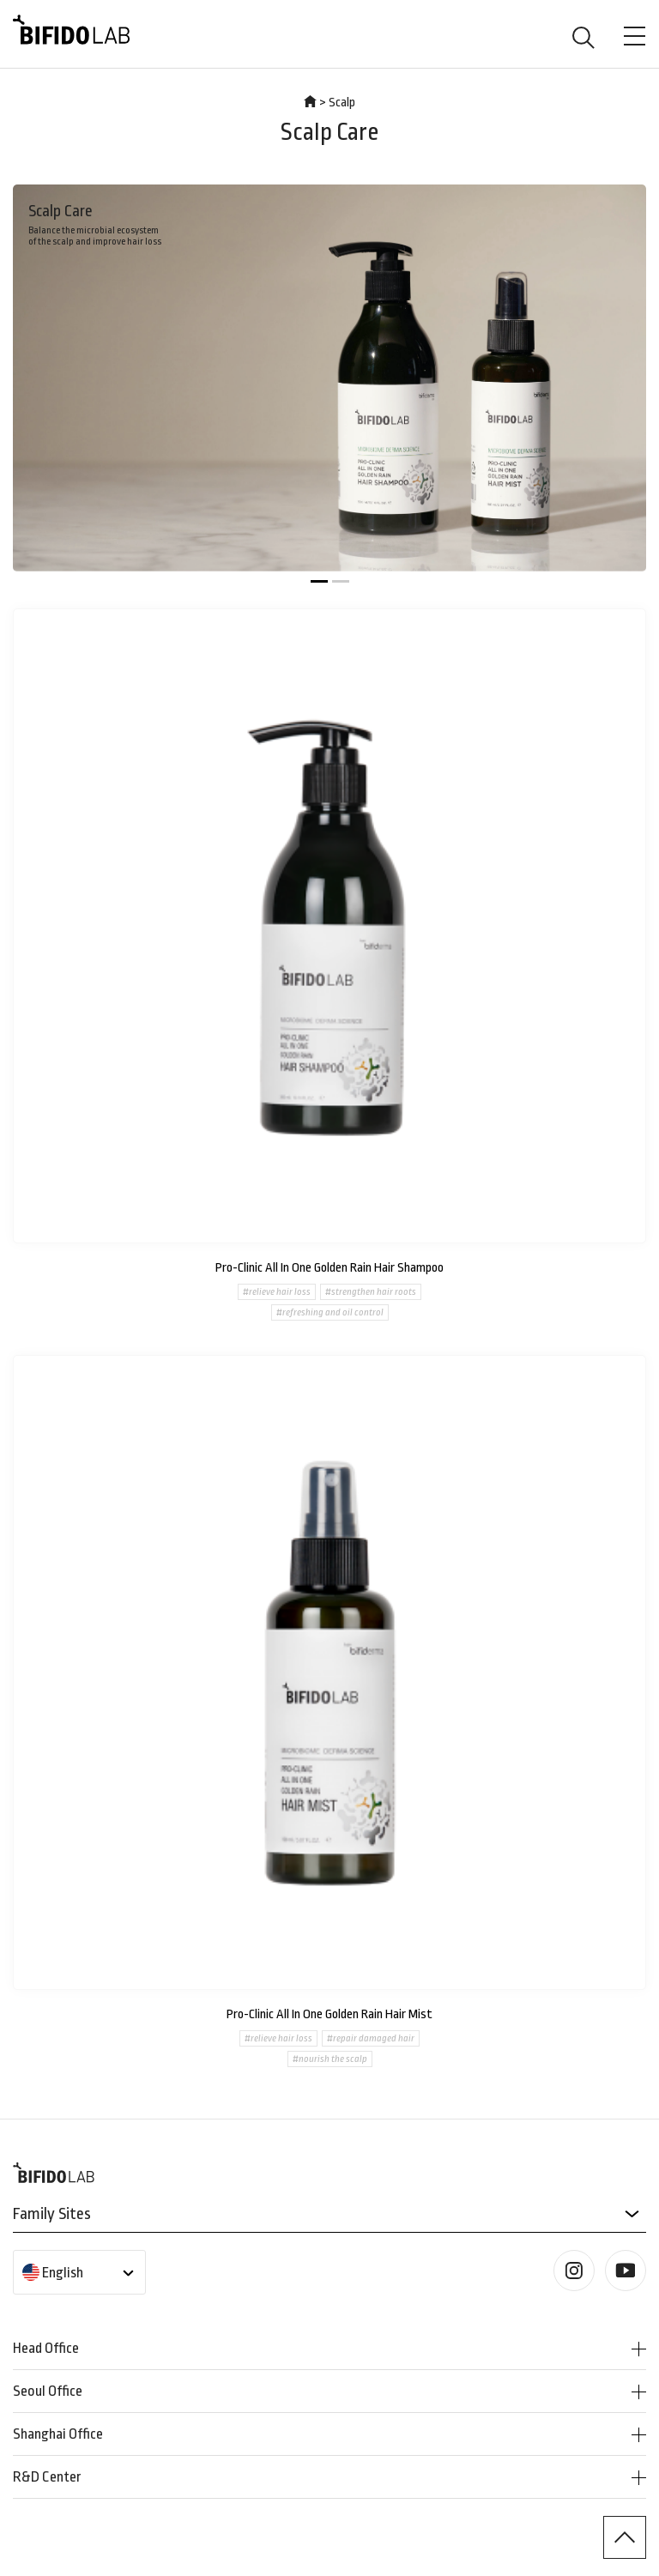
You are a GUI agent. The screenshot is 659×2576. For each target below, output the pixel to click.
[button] (319, 581)
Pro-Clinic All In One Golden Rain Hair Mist (329, 2014)
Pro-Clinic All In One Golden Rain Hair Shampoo (329, 1268)
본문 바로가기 (0, 0)
